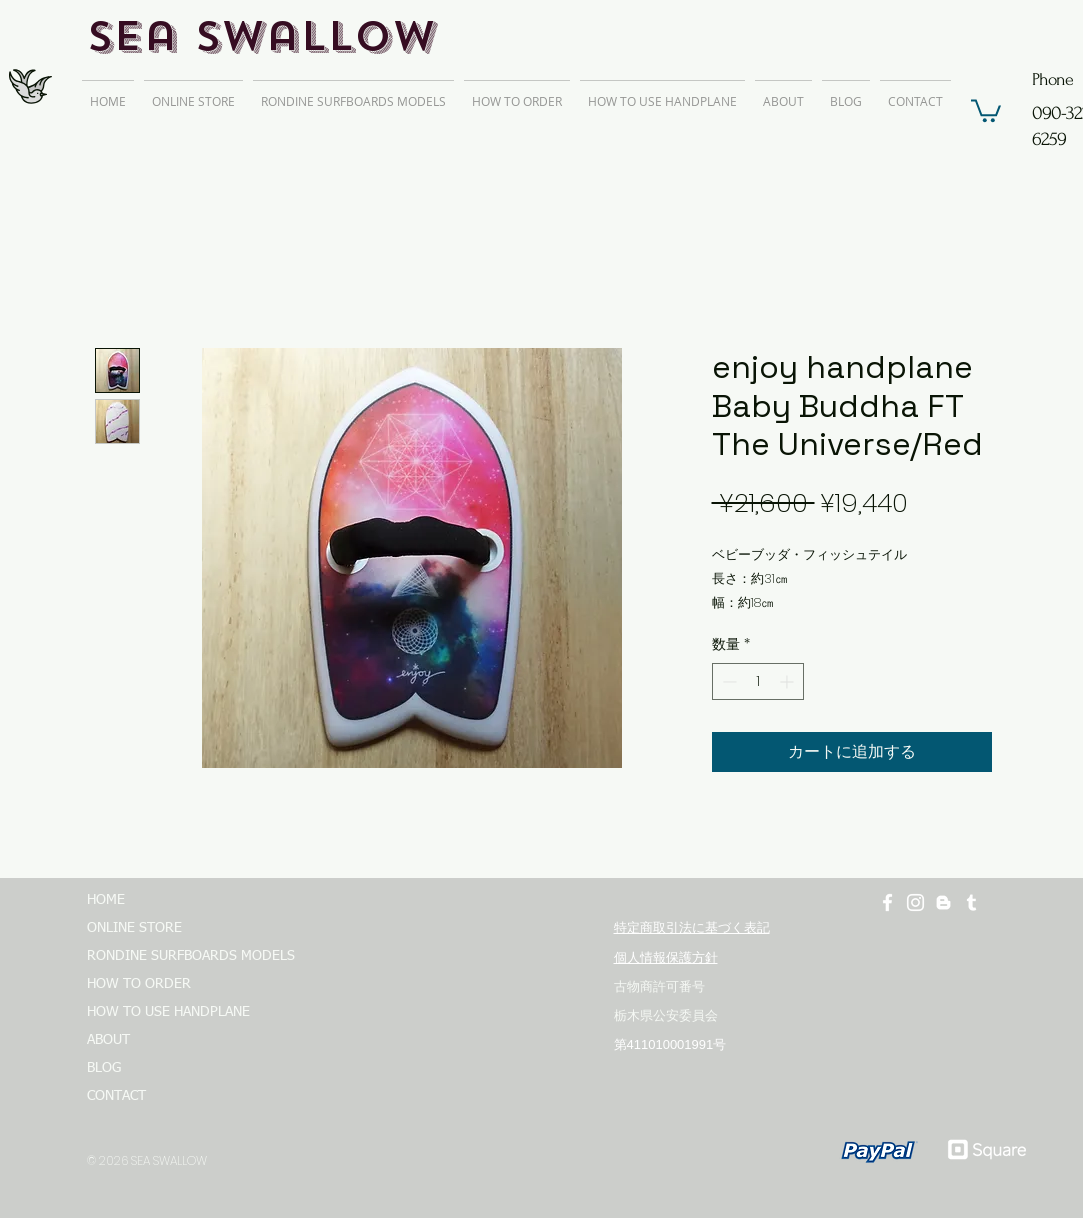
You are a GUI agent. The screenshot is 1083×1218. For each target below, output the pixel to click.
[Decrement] (727, 681)
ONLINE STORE (134, 928)
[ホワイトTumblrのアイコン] (971, 902)
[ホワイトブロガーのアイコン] (943, 902)
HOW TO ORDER (139, 984)
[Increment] (788, 681)
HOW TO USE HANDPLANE (168, 1012)
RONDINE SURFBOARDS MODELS (182, 956)
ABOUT (108, 1040)
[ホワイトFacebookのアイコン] (887, 902)
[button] (986, 109)
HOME (106, 900)
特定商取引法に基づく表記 (692, 927)
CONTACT (116, 1096)
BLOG (104, 1068)
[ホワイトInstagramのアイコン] (915, 902)
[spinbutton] (758, 681)
